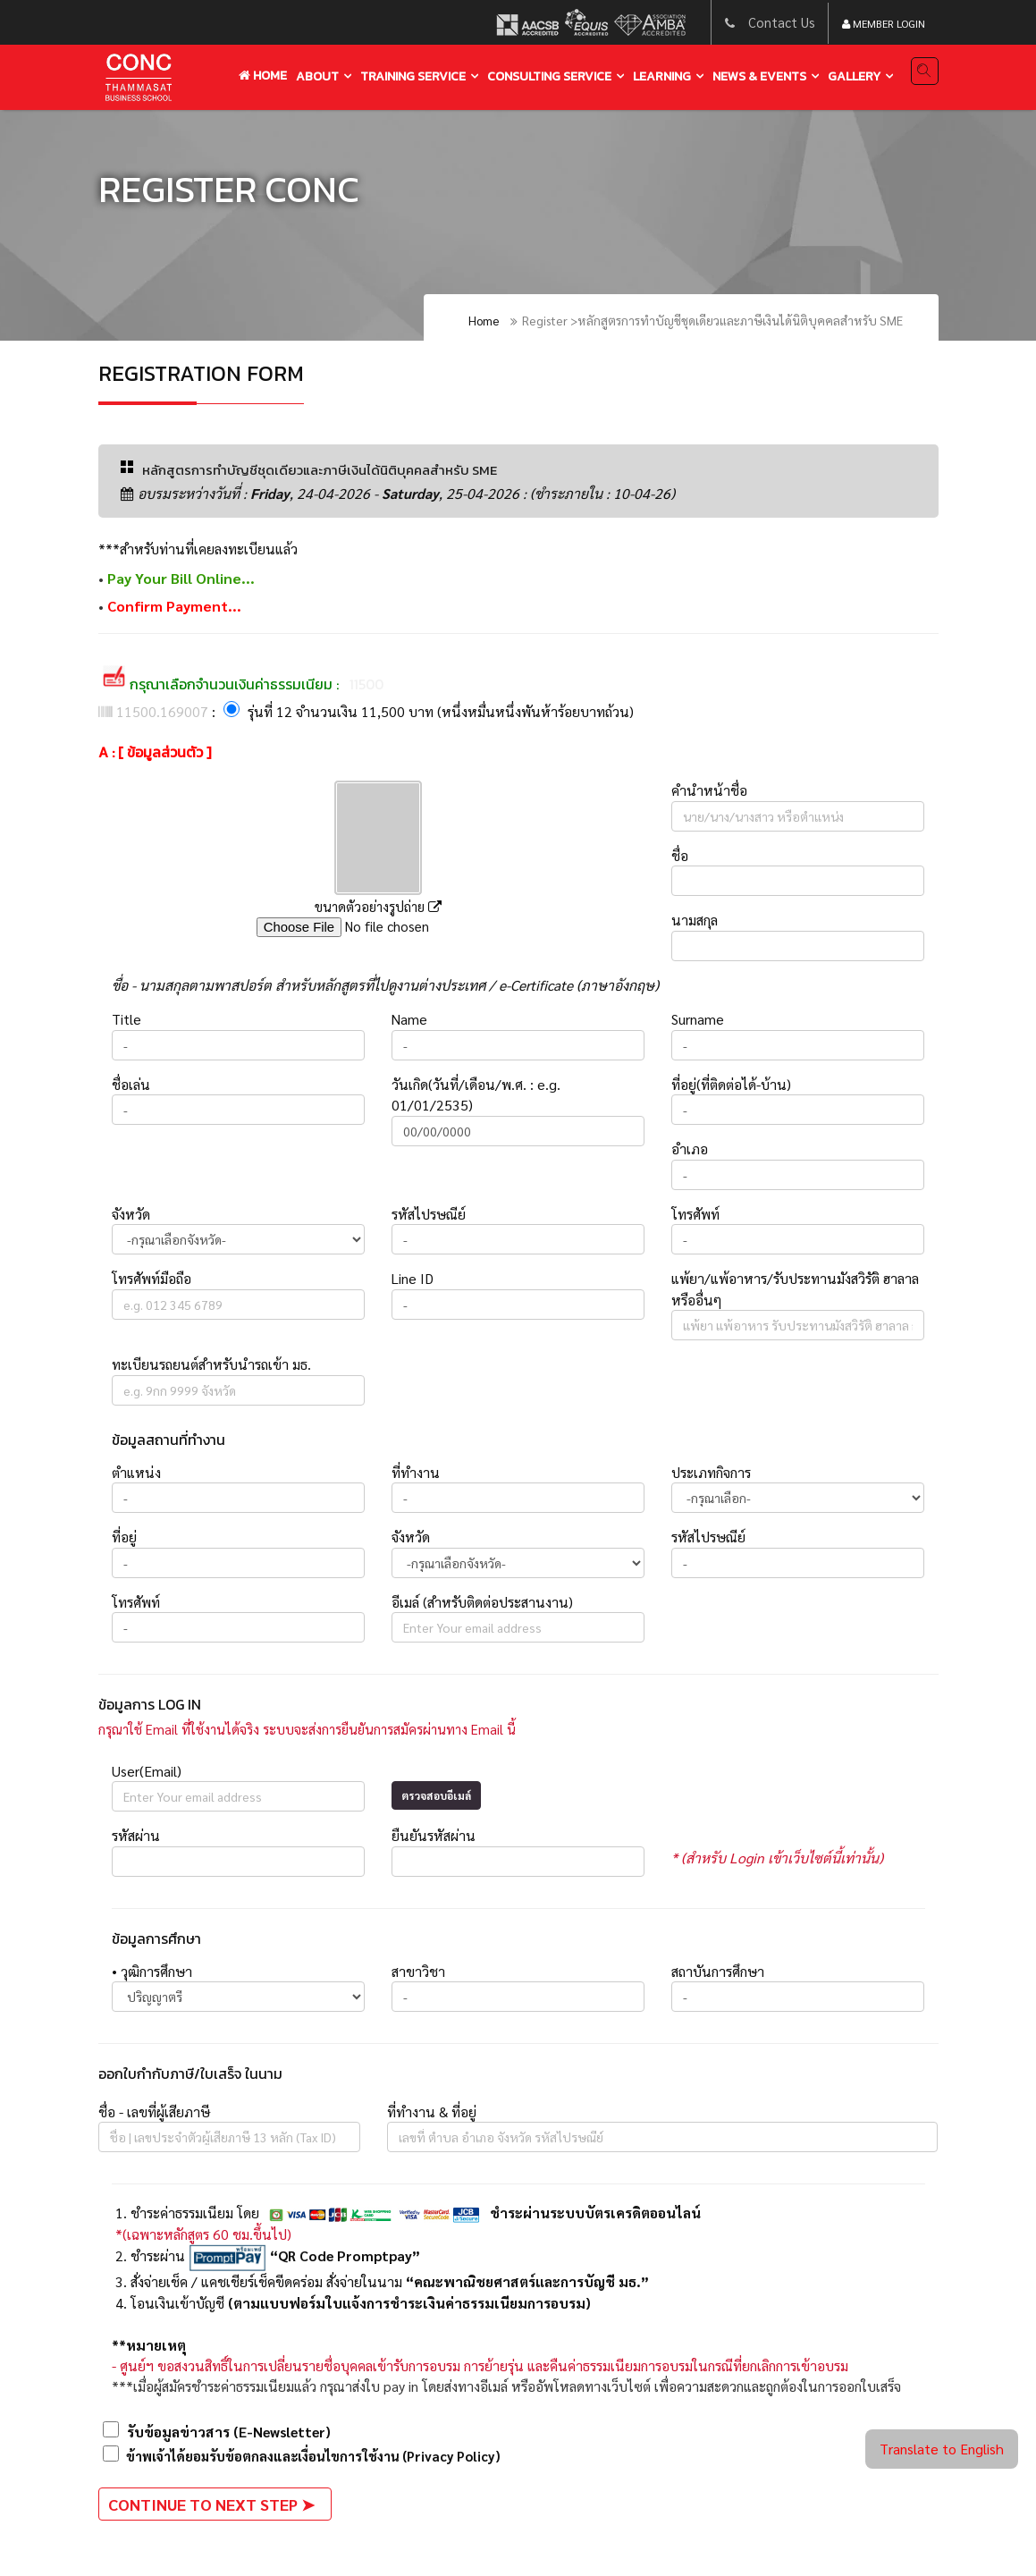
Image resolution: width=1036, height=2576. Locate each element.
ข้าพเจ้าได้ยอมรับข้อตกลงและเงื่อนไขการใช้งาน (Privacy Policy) (314, 2457)
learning (662, 76)
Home (263, 75)
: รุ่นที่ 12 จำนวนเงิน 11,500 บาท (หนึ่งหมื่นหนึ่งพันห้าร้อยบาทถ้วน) (366, 712)
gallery (854, 76)
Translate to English (942, 2448)
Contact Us (780, 22)
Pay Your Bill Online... (180, 578)
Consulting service (549, 76)
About (317, 76)
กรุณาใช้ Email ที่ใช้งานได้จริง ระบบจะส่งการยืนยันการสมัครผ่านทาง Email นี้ (315, 1730)
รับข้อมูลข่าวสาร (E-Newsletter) (214, 2433)
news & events (759, 76)
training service (413, 76)
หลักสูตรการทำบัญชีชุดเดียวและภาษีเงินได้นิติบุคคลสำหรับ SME (330, 470)
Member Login (883, 24)
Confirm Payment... (174, 607)
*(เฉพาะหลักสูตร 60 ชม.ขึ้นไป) (203, 2235)
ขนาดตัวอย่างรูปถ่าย (378, 908)
